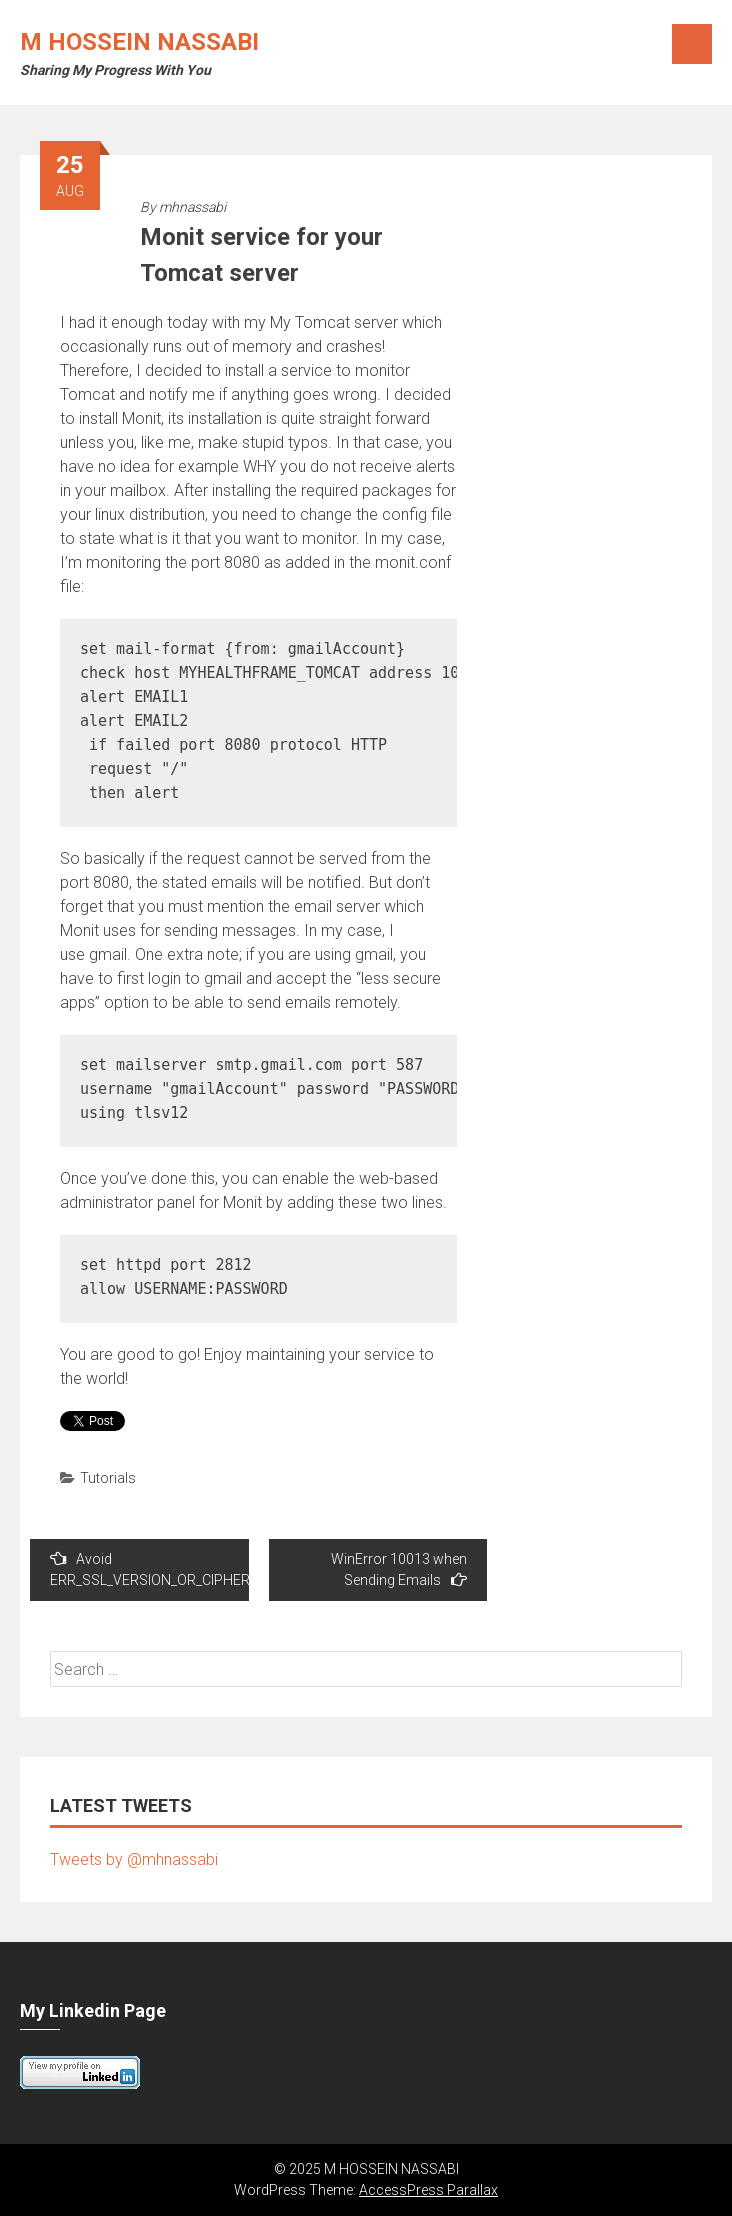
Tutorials (108, 1478)
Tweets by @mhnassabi (134, 1859)
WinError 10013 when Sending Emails (399, 1569)
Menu (692, 44)
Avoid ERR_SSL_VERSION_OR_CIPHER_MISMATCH (149, 1569)
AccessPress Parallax (428, 2190)
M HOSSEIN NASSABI (139, 42)
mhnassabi (192, 207)
